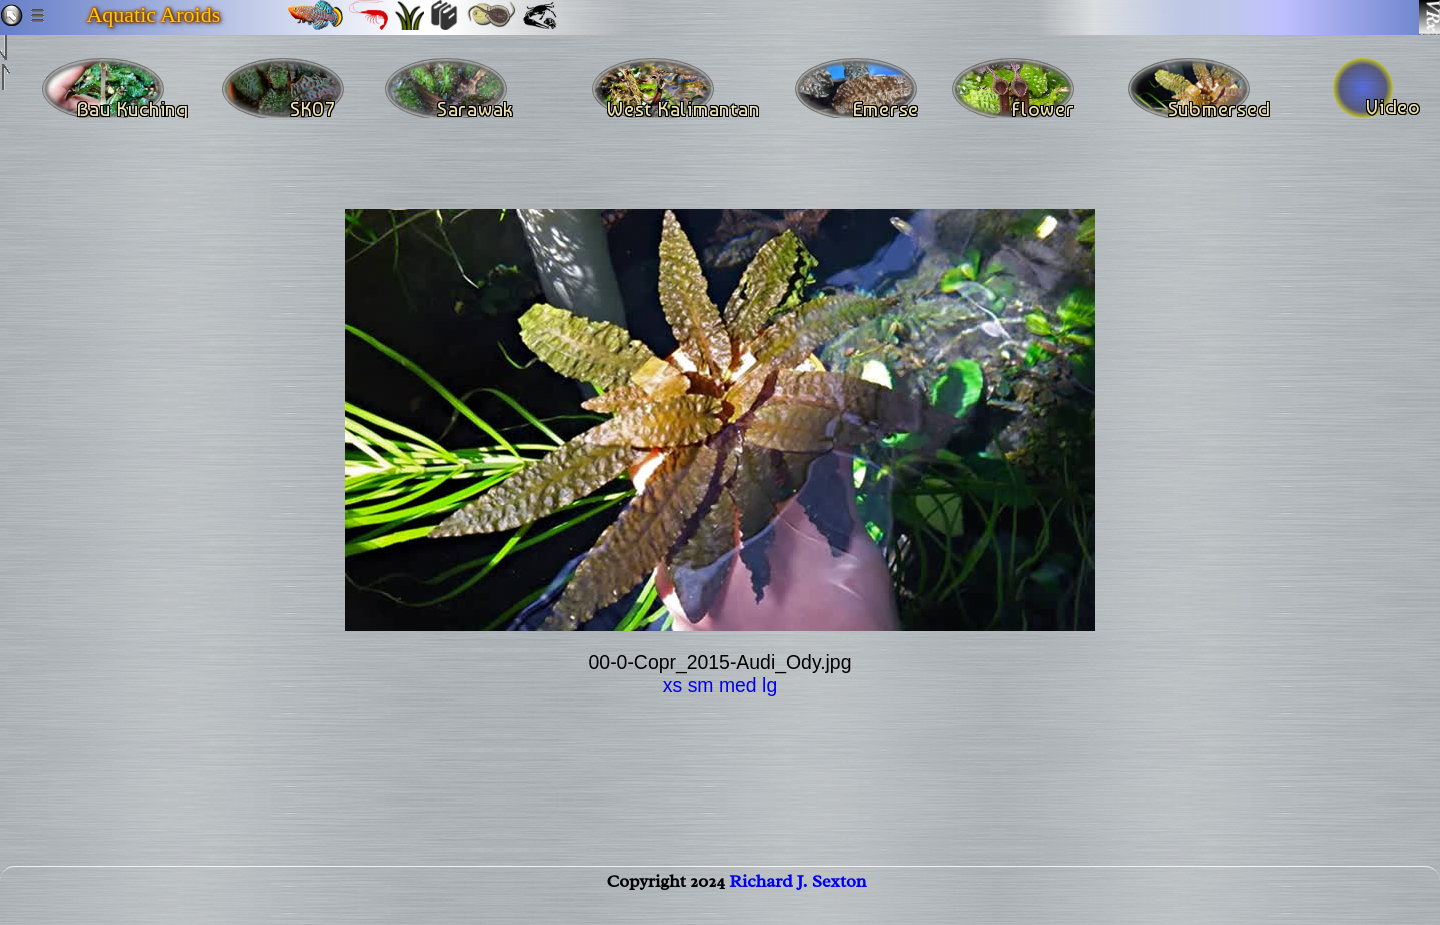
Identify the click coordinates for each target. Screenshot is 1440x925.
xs (672, 685)
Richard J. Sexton (797, 901)
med (738, 685)
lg (769, 685)
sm (701, 685)
